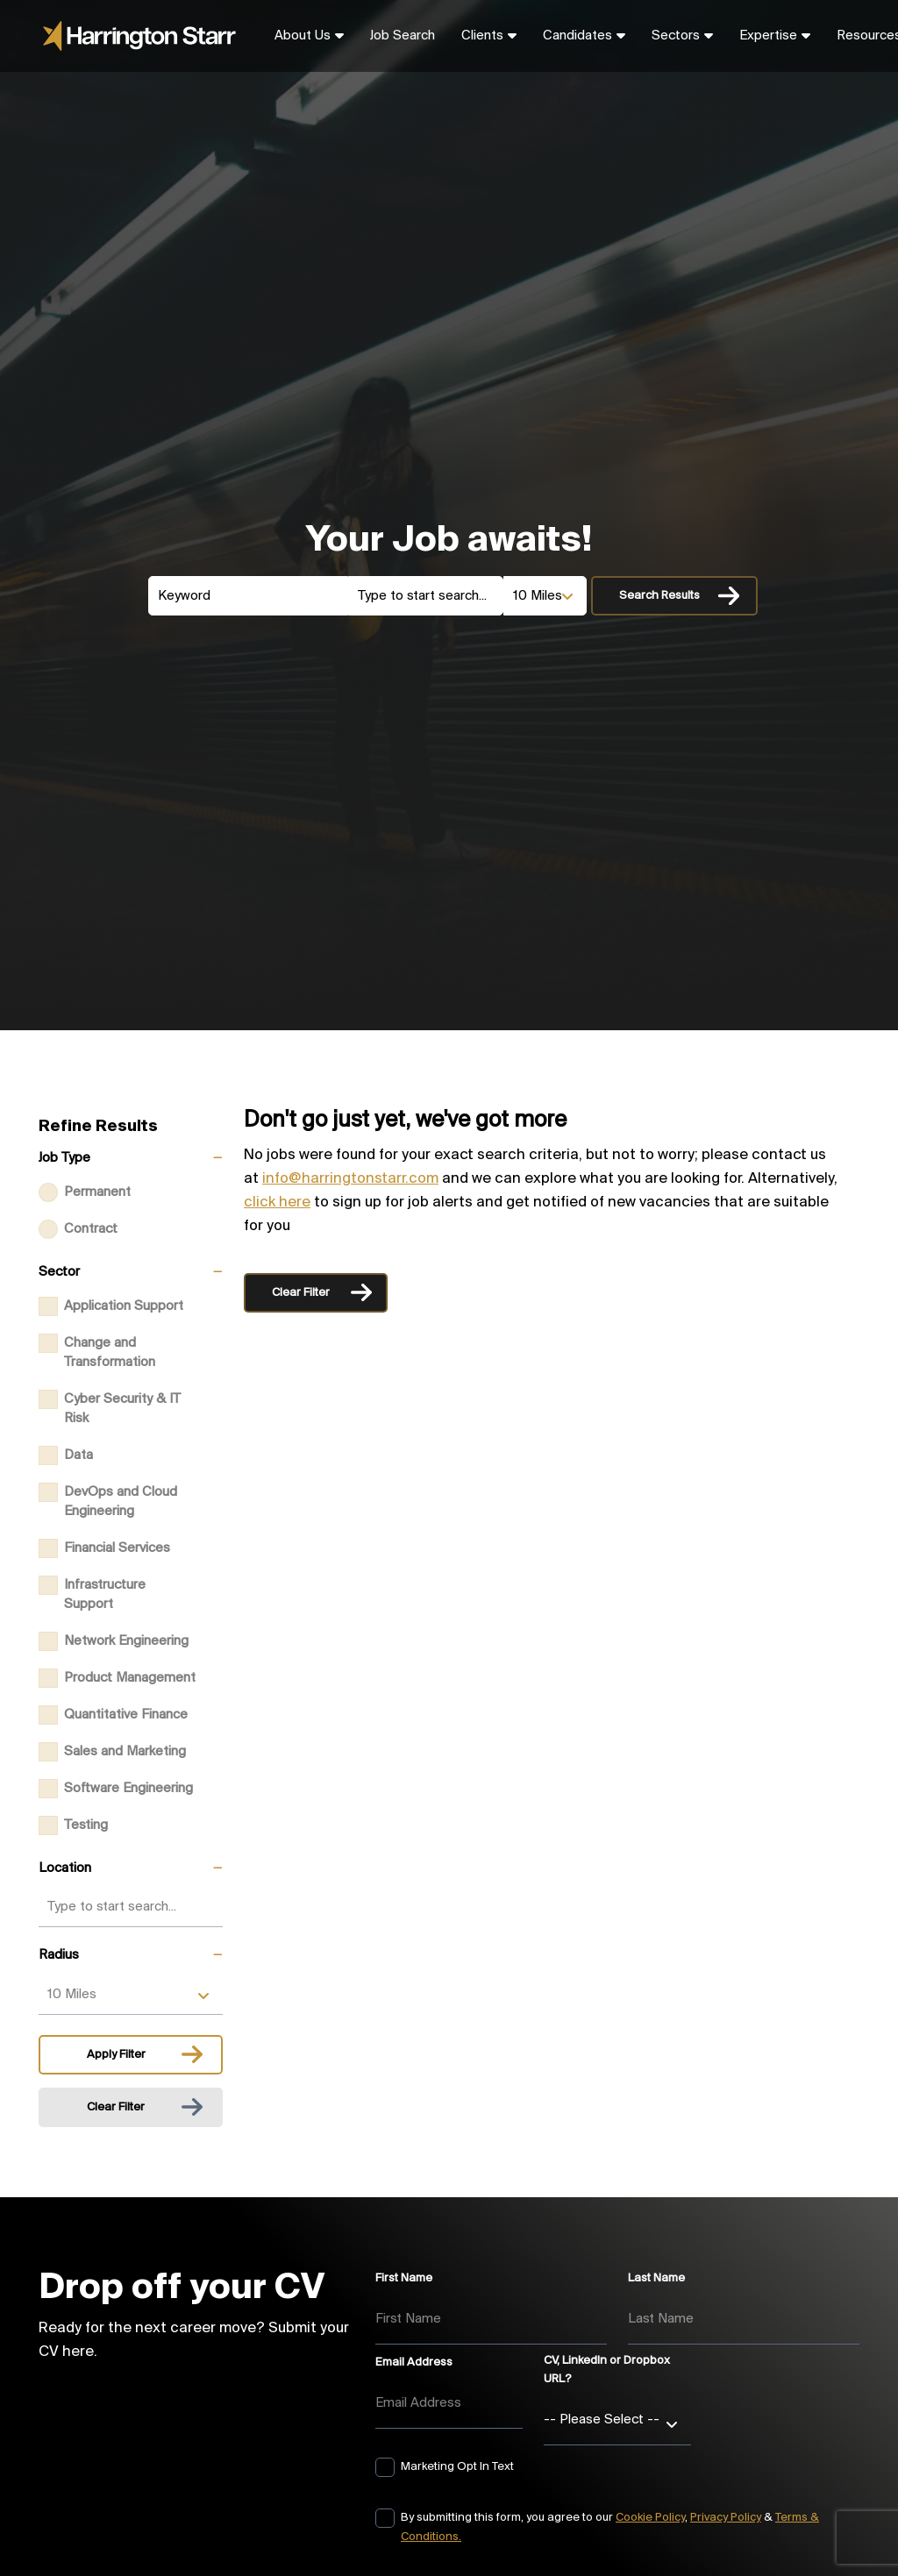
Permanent (97, 1192)
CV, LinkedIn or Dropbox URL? (607, 2370)
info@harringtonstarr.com (350, 1179)
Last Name (656, 2278)
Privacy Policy (725, 2517)
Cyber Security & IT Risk (122, 1409)
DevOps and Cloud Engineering (120, 1502)
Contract (91, 1229)
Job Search (402, 36)
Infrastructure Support (105, 1595)
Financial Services (117, 1548)
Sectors (676, 36)
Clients (482, 36)
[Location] (425, 596)
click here (277, 1202)
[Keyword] (248, 596)
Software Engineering (128, 1789)
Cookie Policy (650, 2517)
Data (78, 1455)
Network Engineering (126, 1641)
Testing (86, 1825)
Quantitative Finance (126, 1715)
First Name (403, 2278)
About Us (302, 36)
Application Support (123, 1306)
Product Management (130, 1678)
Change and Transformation (109, 1353)
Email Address (414, 2362)
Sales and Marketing (125, 1752)
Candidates (577, 36)
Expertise (768, 36)
